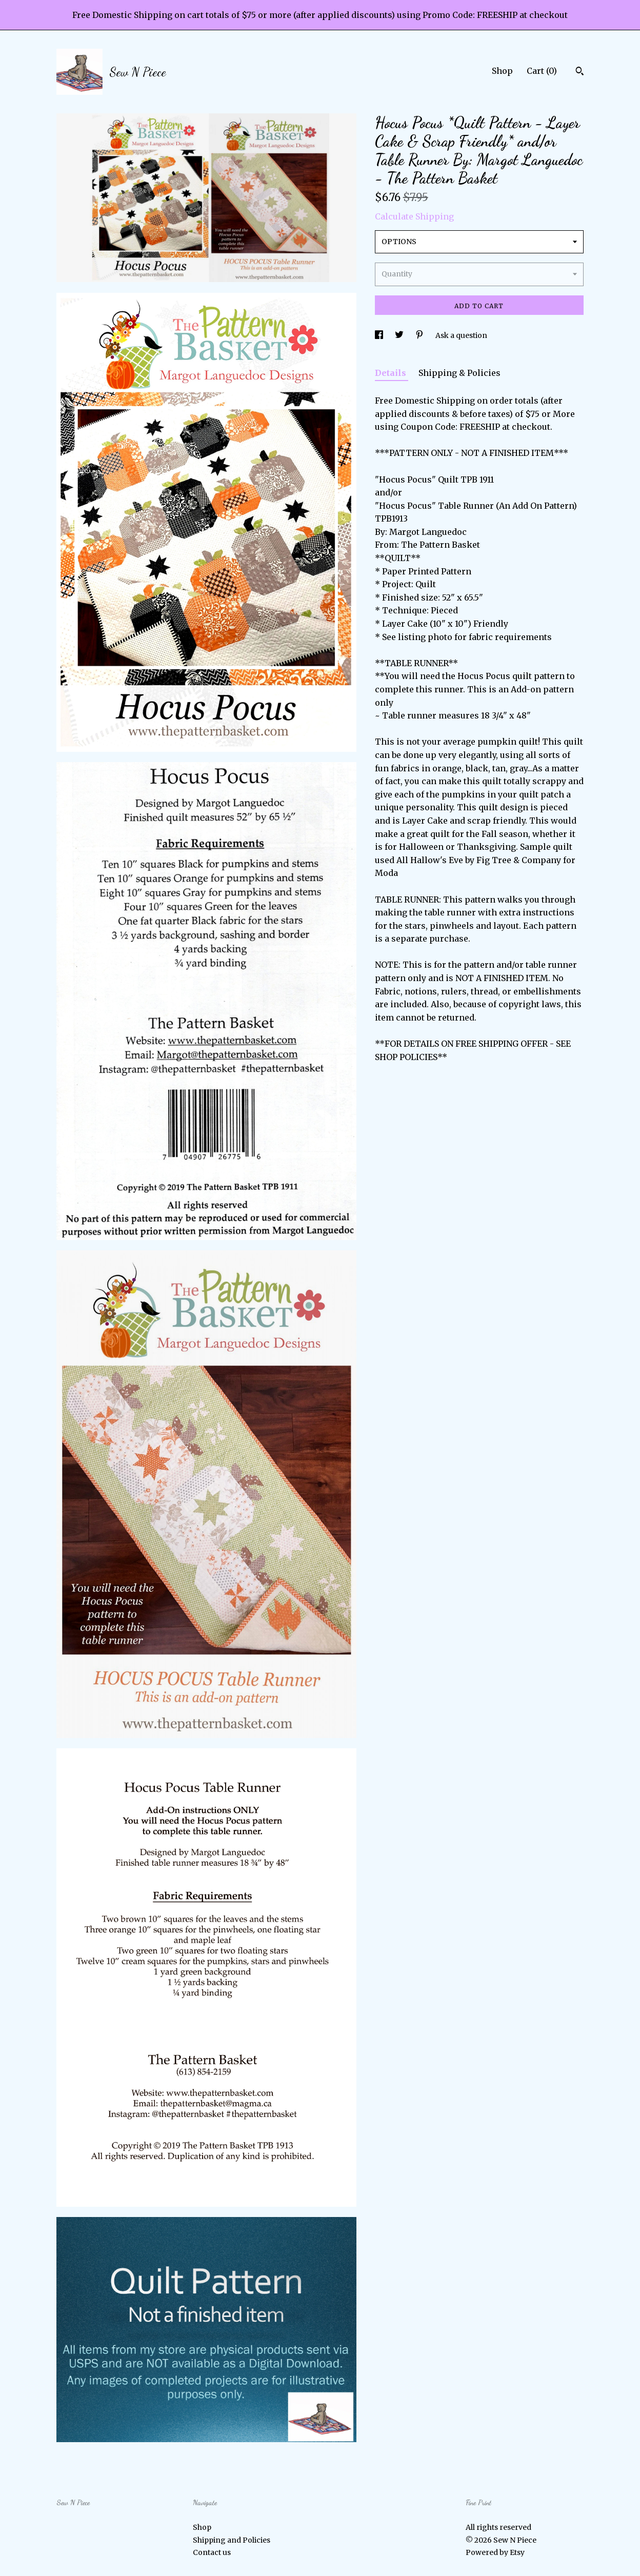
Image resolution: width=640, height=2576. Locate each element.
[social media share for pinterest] (420, 335)
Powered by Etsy (495, 2552)
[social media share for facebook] (380, 335)
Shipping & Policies (459, 373)
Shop (502, 71)
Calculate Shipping (414, 216)
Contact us (212, 2552)
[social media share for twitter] (400, 335)
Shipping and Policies (231, 2540)
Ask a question (461, 335)
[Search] (580, 72)
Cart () (542, 71)
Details (391, 373)
